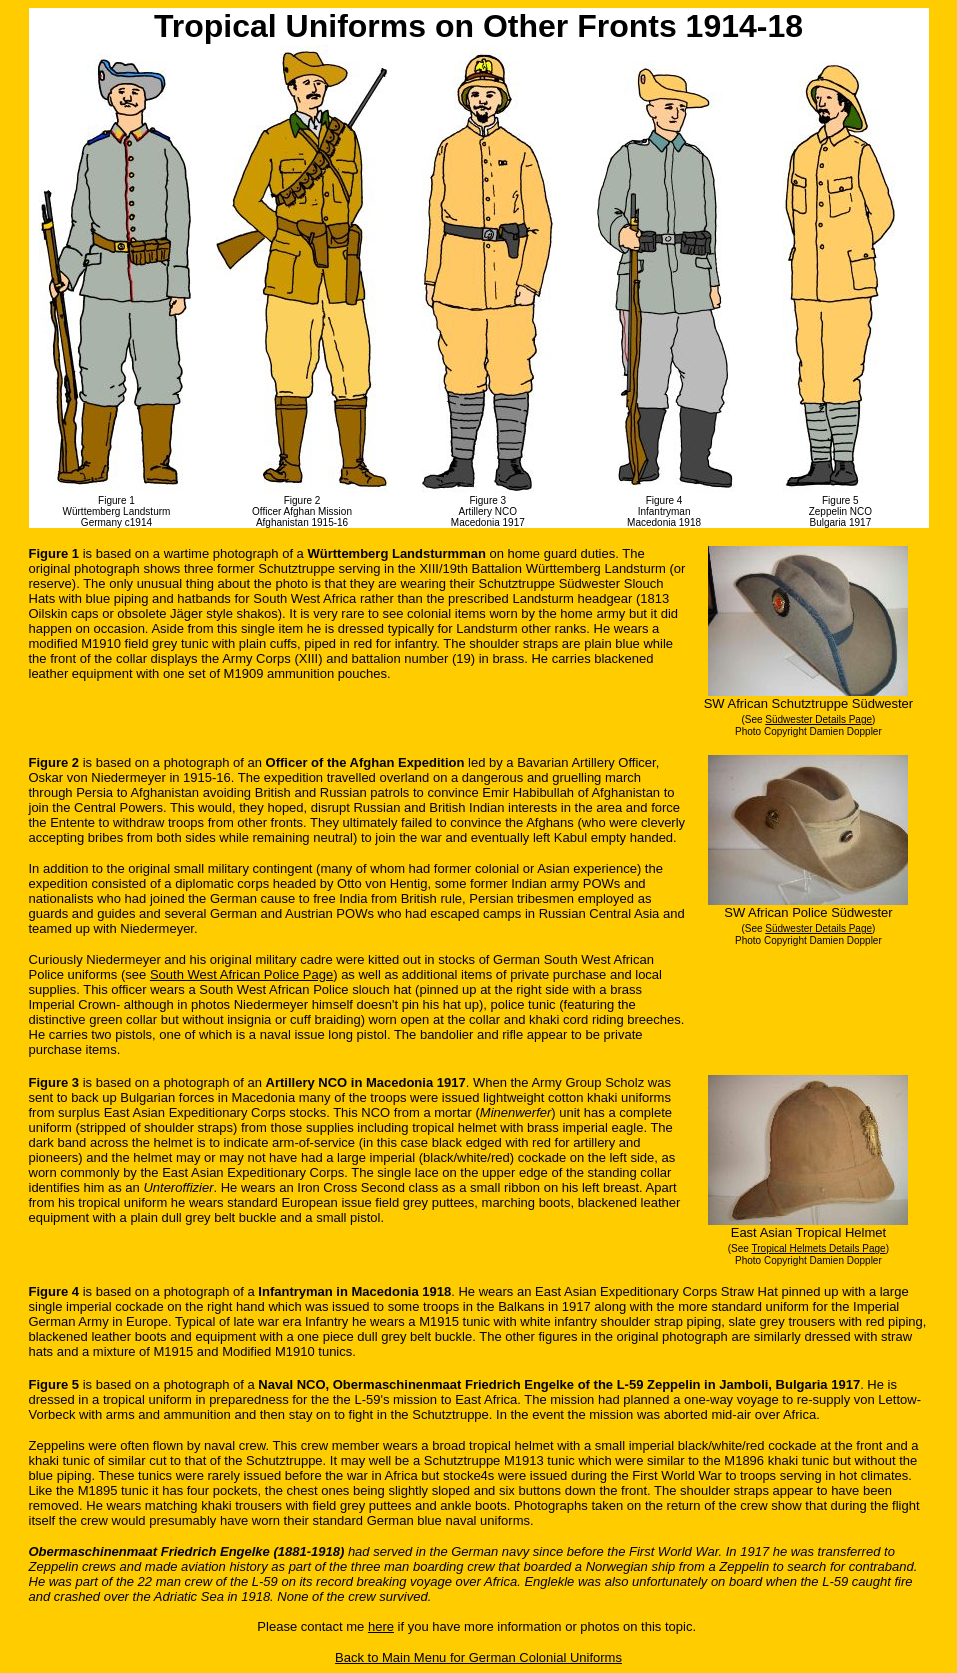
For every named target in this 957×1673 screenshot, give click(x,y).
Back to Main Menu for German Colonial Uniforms (478, 1657)
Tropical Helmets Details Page (819, 1248)
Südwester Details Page (818, 719)
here (381, 1626)
